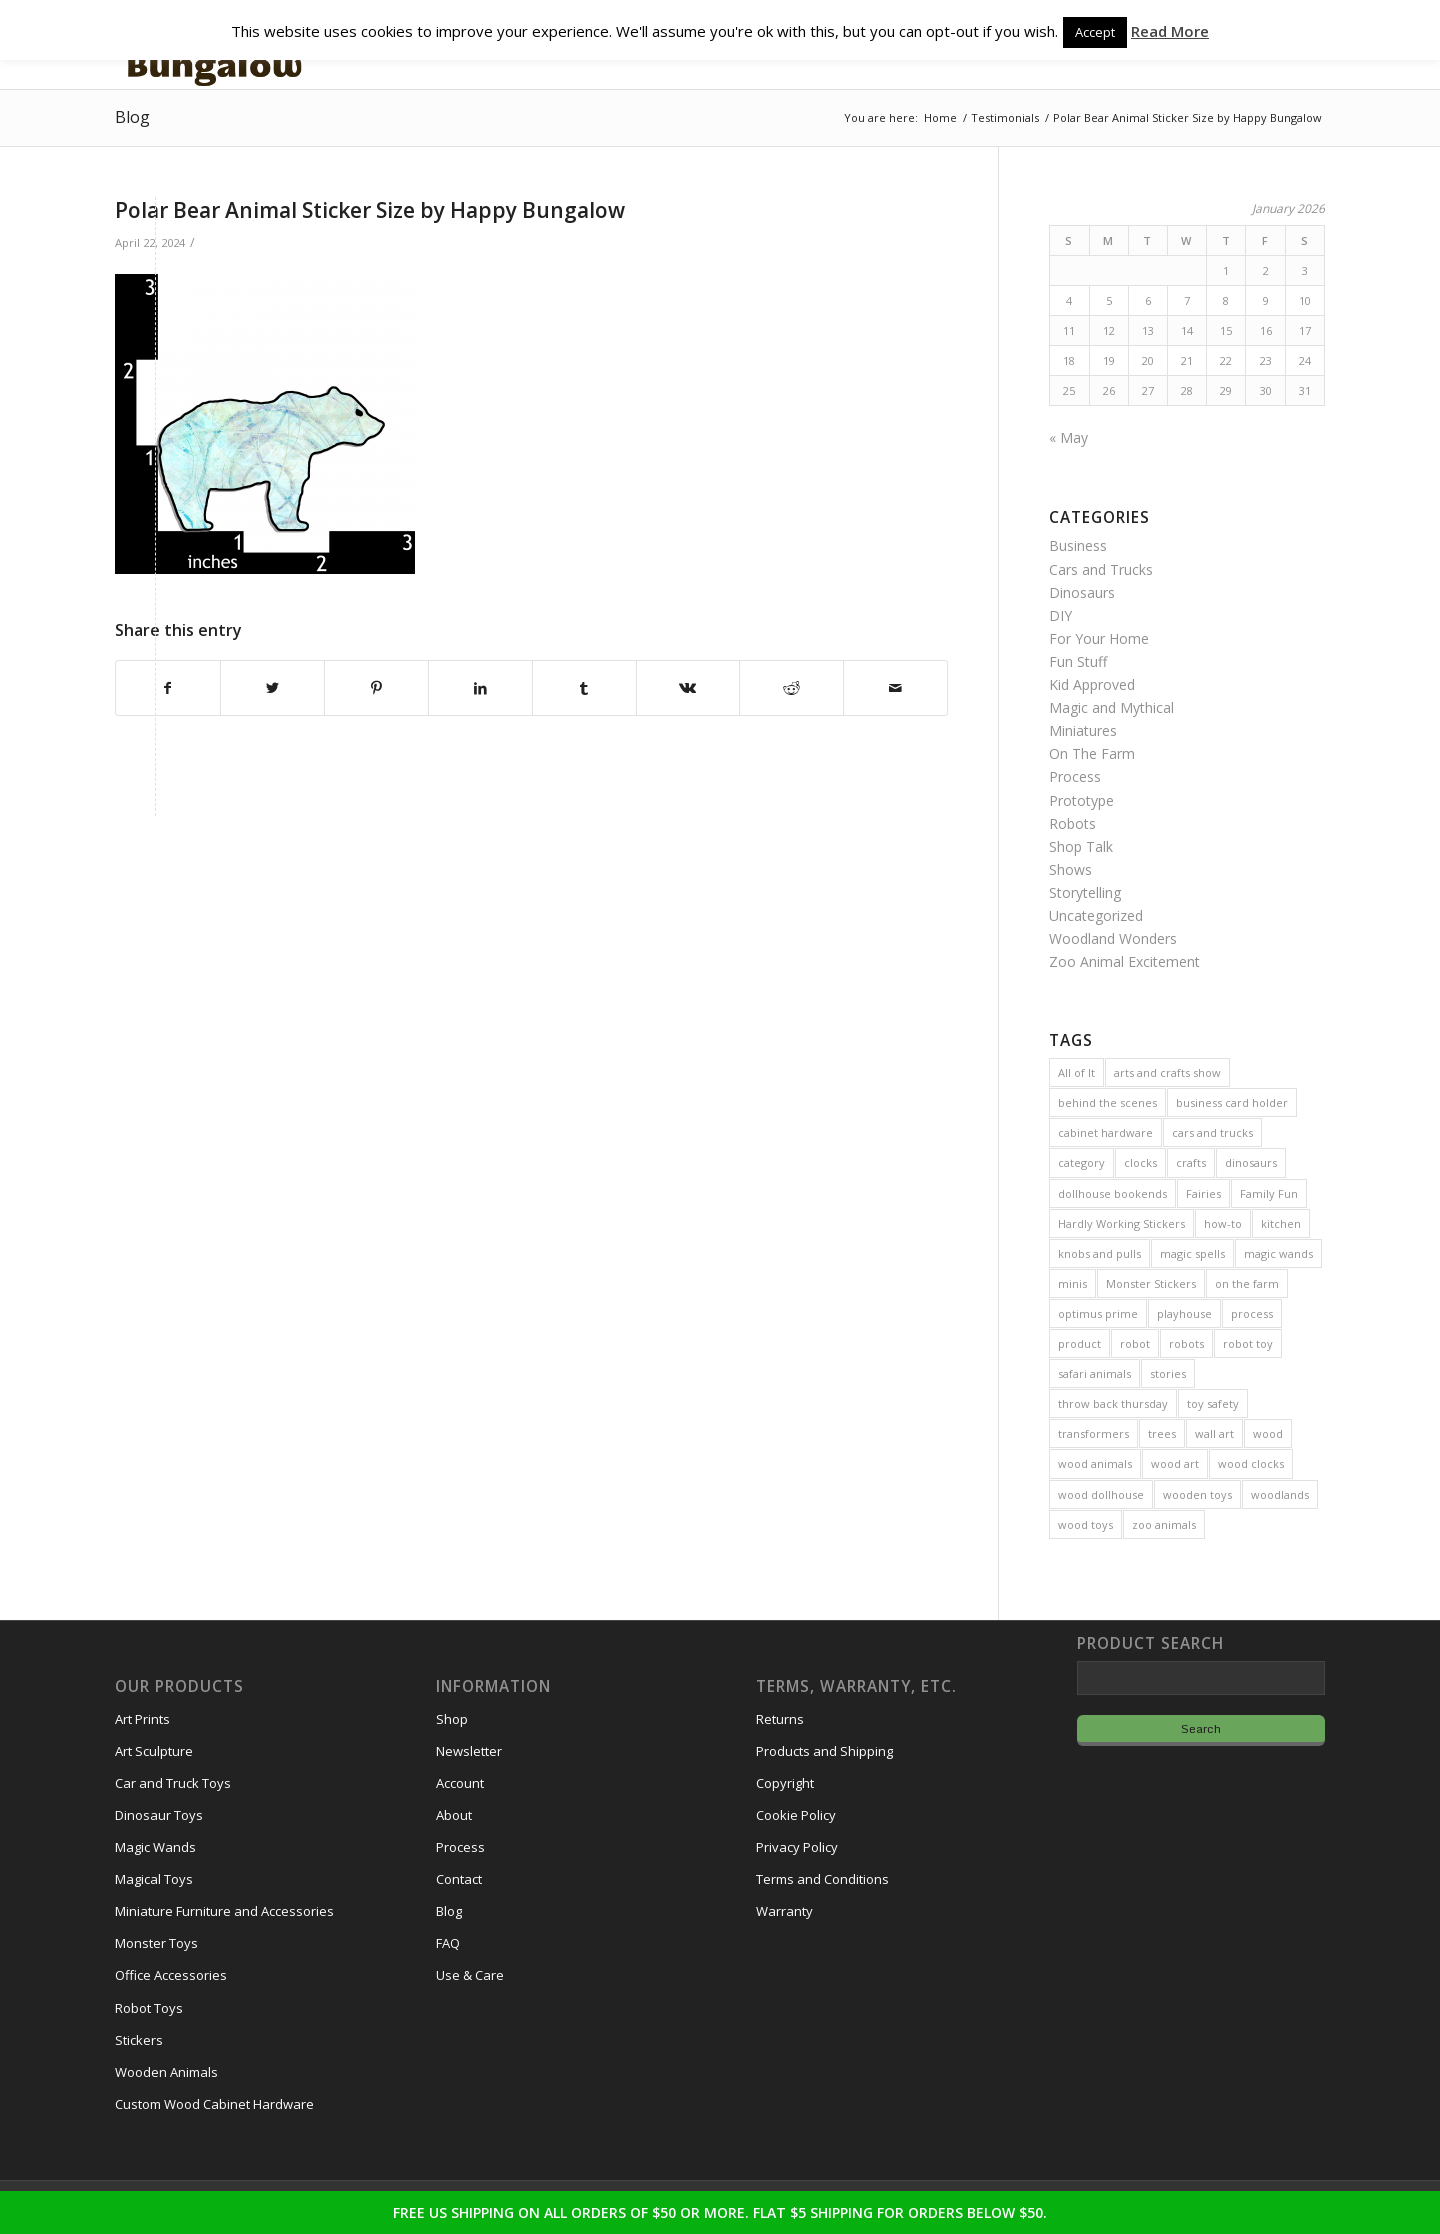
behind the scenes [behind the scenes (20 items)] (1107, 1102)
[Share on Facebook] (168, 688)
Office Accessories (171, 1975)
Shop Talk (1081, 846)
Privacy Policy (797, 1847)
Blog (132, 117)
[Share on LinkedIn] (480, 688)
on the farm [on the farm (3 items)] (1247, 1283)
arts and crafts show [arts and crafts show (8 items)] (1167, 1072)
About (454, 1815)
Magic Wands (155, 1847)
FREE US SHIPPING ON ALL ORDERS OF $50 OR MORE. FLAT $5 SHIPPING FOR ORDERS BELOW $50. (720, 2212)
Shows (1070, 869)
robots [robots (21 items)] (1186, 1343)
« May (1068, 437)
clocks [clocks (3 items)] (1140, 1162)
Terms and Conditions (822, 1879)
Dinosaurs (1082, 592)
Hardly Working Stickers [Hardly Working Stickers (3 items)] (1121, 1223)
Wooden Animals (166, 2072)
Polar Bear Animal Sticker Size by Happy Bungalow (370, 210)
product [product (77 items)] (1079, 1343)
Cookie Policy (796, 1815)
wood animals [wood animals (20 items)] (1095, 1463)
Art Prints (142, 1719)
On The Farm (1092, 753)
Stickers (139, 2040)
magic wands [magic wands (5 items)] (1278, 1253)
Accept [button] (1095, 32)
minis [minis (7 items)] (1072, 1283)
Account (460, 1783)
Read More (1170, 31)
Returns (780, 1719)
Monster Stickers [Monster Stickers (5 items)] (1151, 1283)
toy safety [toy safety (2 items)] (1213, 1403)
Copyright (785, 1783)
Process (1075, 776)
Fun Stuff (1078, 661)
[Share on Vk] (688, 688)
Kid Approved (1092, 684)
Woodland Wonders (1113, 938)
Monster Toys (156, 1943)
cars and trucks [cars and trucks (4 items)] (1212, 1132)
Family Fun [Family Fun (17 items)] (1269, 1193)
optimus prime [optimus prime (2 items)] (1098, 1313)
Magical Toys (154, 1879)
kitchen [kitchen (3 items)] (1281, 1223)
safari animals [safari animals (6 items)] (1094, 1373)
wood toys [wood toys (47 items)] (1085, 1524)
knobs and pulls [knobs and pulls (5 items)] (1099, 1253)
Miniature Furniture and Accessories (224, 1911)
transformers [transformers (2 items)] (1093, 1433)
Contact (459, 1879)
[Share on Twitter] (272, 688)
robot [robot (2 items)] (1135, 1343)
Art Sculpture (154, 1751)
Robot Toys (149, 2008)
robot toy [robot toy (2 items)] (1248, 1343)
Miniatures (1083, 730)
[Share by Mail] (895, 688)
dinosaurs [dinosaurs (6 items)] (1251, 1162)
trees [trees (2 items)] (1162, 1433)
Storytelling (1085, 892)
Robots (1072, 823)
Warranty (784, 1911)
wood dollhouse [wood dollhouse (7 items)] (1101, 1494)
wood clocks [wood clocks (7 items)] (1251, 1463)
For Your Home (1099, 638)
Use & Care (470, 1975)
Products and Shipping (824, 1751)
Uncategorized (1096, 915)
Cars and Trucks (1101, 569)
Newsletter (469, 1751)
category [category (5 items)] (1081, 1162)
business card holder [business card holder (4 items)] (1232, 1102)
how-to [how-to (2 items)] (1223, 1223)
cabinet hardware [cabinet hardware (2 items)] (1105, 1132)
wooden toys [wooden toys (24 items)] (1197, 1494)
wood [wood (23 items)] (1268, 1433)
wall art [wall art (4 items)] (1214, 1433)
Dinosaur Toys (159, 1815)
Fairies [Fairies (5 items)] (1203, 1193)
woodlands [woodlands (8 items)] (1280, 1494)
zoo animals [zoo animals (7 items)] (1164, 1524)
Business (1078, 545)
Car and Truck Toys (173, 1783)
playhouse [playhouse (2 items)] (1184, 1313)
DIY (1060, 615)
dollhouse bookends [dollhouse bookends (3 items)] (1112, 1193)
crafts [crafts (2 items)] (1191, 1162)
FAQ (448, 1943)
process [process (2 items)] (1252, 1313)
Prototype (1081, 800)
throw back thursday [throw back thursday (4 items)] (1113, 1403)
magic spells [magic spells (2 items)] (1192, 1253)
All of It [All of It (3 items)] (1076, 1072)
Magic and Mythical (1111, 707)
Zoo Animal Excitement (1124, 961)
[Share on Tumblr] (584, 688)
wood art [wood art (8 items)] (1175, 1463)
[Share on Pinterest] (376, 688)
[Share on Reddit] (791, 688)
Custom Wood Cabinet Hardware (214, 2104)
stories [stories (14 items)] (1168, 1373)
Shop (452, 1719)
